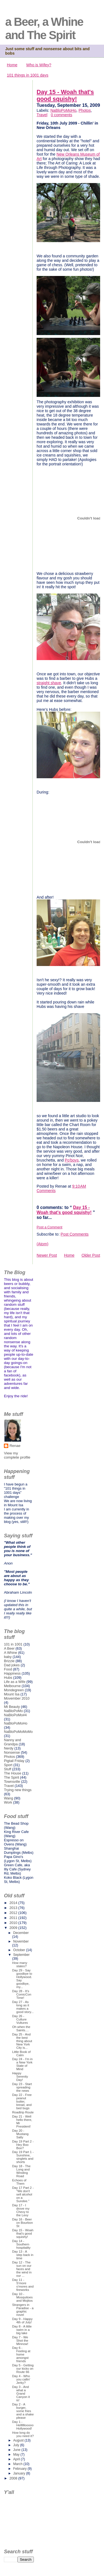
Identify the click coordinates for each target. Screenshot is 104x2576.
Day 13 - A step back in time (23, 2255)
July (16, 2445)
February (20, 2469)
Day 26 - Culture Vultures (20, 2019)
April (17, 2459)
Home (12, 65)
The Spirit (11, 1777)
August (18, 2440)
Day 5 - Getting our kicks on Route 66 (23, 2369)
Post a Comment (49, 1227)
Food (8, 1669)
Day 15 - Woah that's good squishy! (65, 95)
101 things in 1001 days (28, 75)
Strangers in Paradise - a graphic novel (23, 2309)
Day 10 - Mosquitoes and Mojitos (22, 2297)
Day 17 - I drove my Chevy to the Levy (20, 2210)
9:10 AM (79, 1186)
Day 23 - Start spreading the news (22, 2087)
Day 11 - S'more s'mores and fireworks (23, 2284)
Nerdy (8, 1748)
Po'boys (72, 1160)
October (19, 1950)
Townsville (12, 1781)
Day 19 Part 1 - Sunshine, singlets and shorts (23, 2157)
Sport (8, 1765)
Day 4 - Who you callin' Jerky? (21, 2379)
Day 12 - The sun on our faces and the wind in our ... (22, 2269)
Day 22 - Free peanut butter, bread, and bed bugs (22, 2101)
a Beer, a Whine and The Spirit (44, 28)
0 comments (61, 115)
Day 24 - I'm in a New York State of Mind (22, 2064)
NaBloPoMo (13, 1711)
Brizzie (9, 1661)
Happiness (12, 1673)
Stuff (7, 1769)
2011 (13, 1918)
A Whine (10, 1652)
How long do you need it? (23, 2434)
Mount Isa (11, 1694)
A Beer (9, 1648)
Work (8, 1802)
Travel (42, 115)
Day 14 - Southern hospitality (21, 2244)
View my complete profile (17, 1455)
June (17, 2450)
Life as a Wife (14, 1682)
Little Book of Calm (21, 2053)
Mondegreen (14, 1690)
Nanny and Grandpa (12, 1742)
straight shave (49, 683)
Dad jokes (12, 1665)
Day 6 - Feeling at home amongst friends (21, 2354)
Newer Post (47, 1255)
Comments (46, 1190)
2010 (13, 1923)
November (21, 1941)
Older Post (91, 1255)
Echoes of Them (19, 2182)
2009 (13, 1928)
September (21, 1955)
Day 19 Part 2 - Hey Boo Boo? (23, 2145)
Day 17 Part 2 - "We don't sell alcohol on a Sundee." (23, 2194)
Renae (15, 1446)
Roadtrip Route (23, 2112)
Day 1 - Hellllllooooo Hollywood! (23, 2425)
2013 (13, 1908)
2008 (13, 2478)
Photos (84, 110)
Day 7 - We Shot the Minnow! (20, 2341)
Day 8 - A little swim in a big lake (22, 2330)
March (18, 2464)
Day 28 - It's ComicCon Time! (21, 1994)
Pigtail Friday (14, 1761)
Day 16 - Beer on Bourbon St (22, 2223)
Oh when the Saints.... (21, 2028)
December (21, 1933)
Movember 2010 (16, 1698)
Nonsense (12, 1752)
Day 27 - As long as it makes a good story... (23, 2007)
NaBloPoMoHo (63, 110)
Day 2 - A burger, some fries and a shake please (23, 2411)
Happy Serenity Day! (20, 2076)
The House (12, 1773)
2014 (13, 1903)
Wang (8, 1798)
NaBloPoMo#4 (15, 1715)
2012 (13, 1913)
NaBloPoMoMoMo (18, 1732)
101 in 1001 (13, 1644)
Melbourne (12, 1686)
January (19, 2473)
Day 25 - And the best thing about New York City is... (22, 2041)
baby (8, 1657)
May (16, 2454)
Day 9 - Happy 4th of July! (22, 2320)
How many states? (19, 1964)
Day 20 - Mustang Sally (20, 2134)
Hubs (8, 1677)
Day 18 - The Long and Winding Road (21, 2171)
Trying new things (18, 1790)
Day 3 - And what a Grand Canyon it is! (21, 2393)
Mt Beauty (12, 1707)
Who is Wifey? (38, 65)
